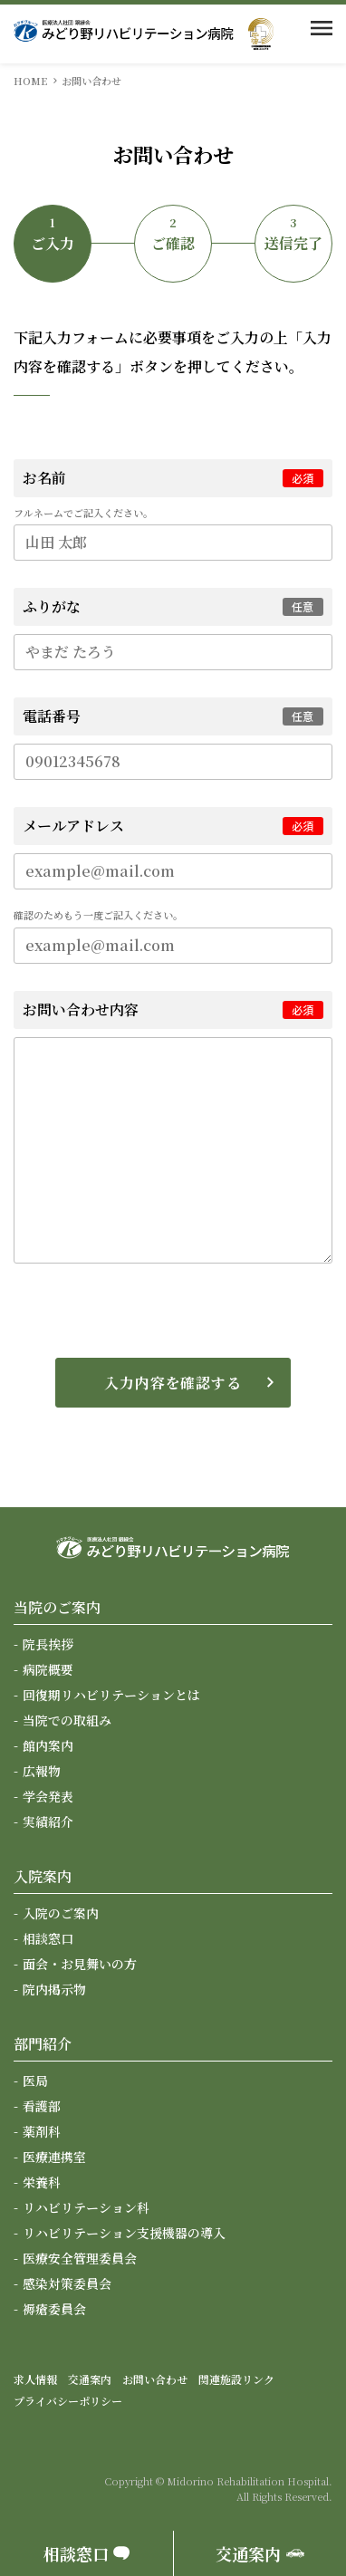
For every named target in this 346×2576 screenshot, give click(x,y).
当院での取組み (67, 1720)
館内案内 (48, 1745)
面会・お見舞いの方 (80, 1964)
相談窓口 (48, 1938)
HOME (30, 80)
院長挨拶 (48, 1644)
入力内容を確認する (172, 1382)
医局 (35, 2080)
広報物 (42, 1771)
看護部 (42, 2106)
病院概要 (48, 1669)
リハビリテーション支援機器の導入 (124, 2233)
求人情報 (35, 2379)
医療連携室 (54, 2157)
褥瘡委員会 (54, 2309)
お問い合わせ (154, 2379)
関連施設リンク (236, 2379)
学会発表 (48, 1796)
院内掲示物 (54, 1989)
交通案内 (89, 2379)
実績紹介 (48, 1821)
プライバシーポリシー (68, 2400)
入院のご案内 (61, 1913)
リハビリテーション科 (86, 2207)
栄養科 (42, 2182)
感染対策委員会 (67, 2283)
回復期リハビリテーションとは (111, 1695)
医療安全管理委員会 (80, 2258)
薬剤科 (42, 2131)
